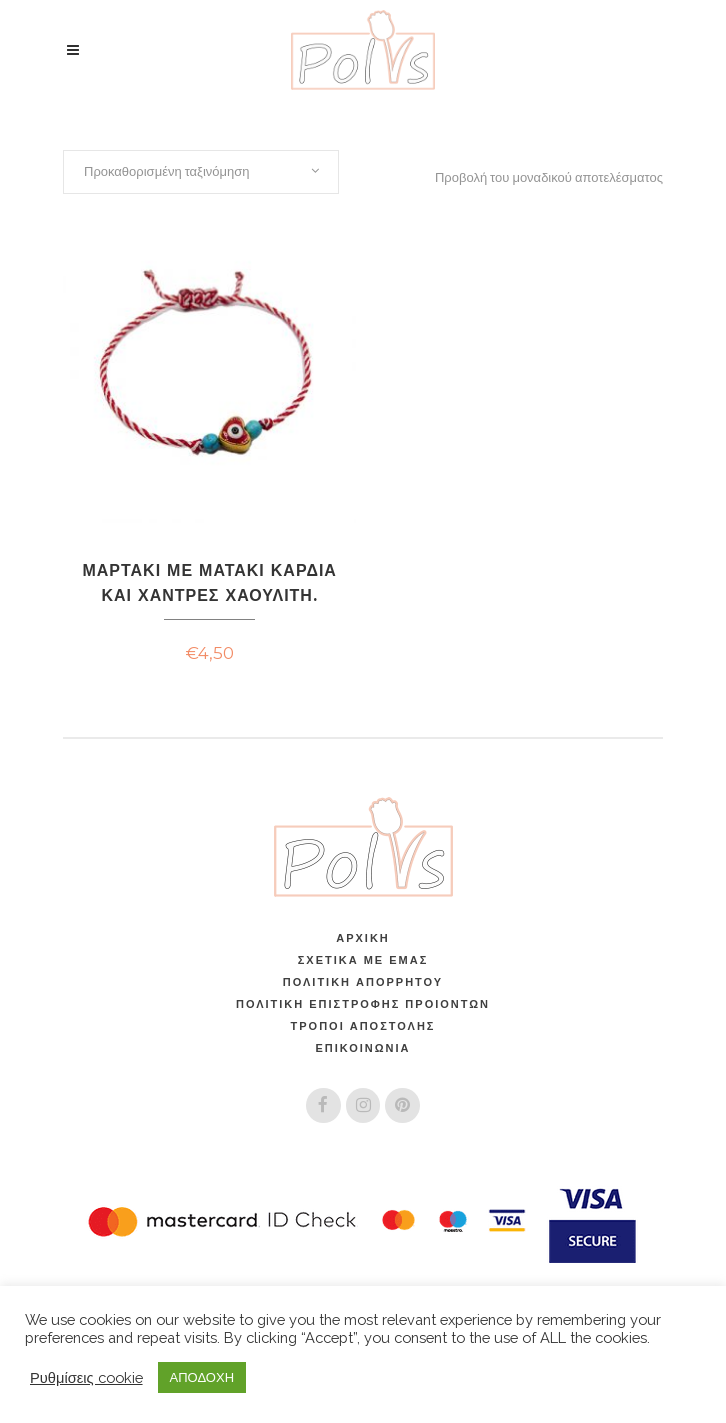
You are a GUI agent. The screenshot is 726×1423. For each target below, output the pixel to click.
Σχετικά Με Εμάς (363, 960)
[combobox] (201, 172)
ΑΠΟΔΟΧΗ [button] (202, 1377)
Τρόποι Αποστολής (363, 1026)
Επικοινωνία (362, 1048)
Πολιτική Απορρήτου (363, 982)
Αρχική (363, 938)
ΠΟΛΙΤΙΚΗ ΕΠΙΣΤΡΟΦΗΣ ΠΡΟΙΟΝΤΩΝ (363, 1004)
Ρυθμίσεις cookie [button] (86, 1377)
